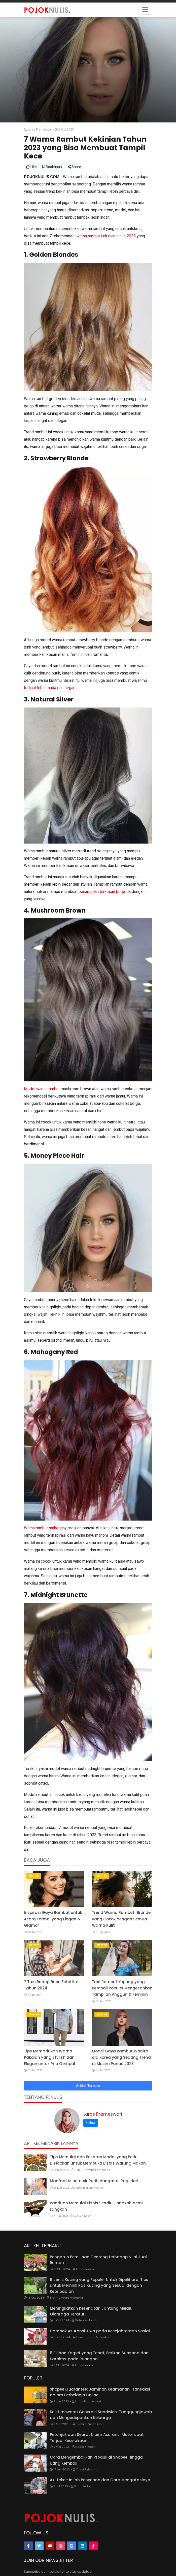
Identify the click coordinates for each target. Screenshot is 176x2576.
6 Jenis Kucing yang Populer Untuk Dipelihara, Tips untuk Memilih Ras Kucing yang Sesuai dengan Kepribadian (99, 2285)
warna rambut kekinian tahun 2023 (106, 236)
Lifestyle (34, 1876)
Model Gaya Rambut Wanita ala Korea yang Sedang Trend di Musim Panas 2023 (121, 2057)
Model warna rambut (42, 1088)
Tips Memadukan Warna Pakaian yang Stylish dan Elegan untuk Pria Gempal (49, 2057)
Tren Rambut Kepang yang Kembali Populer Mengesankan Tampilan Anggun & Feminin (122, 1988)
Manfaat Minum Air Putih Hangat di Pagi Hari (94, 2180)
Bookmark (52, 167)
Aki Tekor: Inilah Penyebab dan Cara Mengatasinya (100, 2480)
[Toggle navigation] (145, 10)
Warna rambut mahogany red (49, 1528)
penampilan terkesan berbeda (105, 891)
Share (74, 167)
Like (31, 167)
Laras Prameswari (102, 2114)
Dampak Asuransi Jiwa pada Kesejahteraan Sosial (100, 2331)
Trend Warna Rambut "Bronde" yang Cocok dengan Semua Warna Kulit (122, 1919)
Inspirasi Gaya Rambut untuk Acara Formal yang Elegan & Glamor (53, 1919)
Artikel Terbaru (88, 2086)
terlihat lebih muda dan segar (49, 687)
